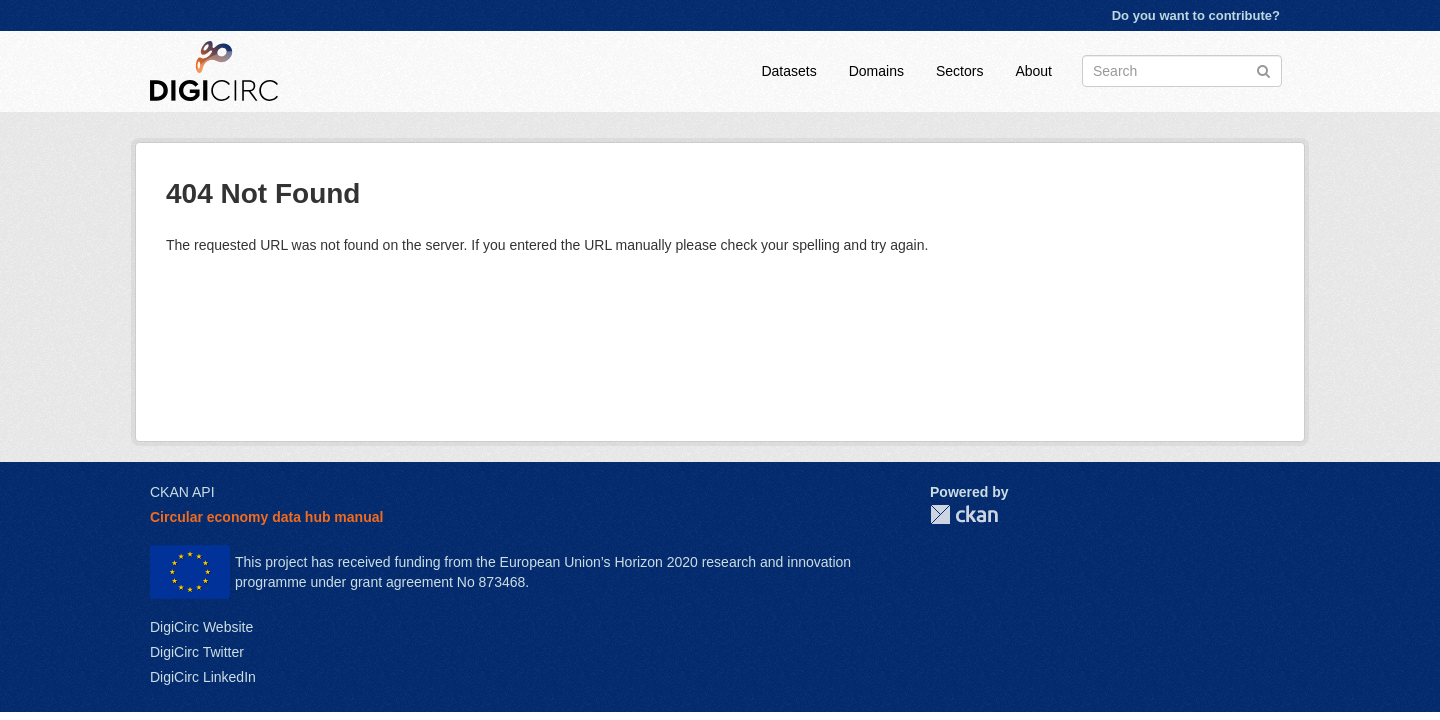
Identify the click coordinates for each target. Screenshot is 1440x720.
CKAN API (182, 492)
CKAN (964, 514)
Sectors (959, 71)
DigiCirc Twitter (197, 652)
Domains (876, 71)
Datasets (788, 71)
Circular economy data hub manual (266, 517)
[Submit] (1263, 69)
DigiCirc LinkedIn (203, 677)
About (1033, 71)
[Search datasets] (1182, 71)
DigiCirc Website (201, 627)
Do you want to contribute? (1196, 15)
